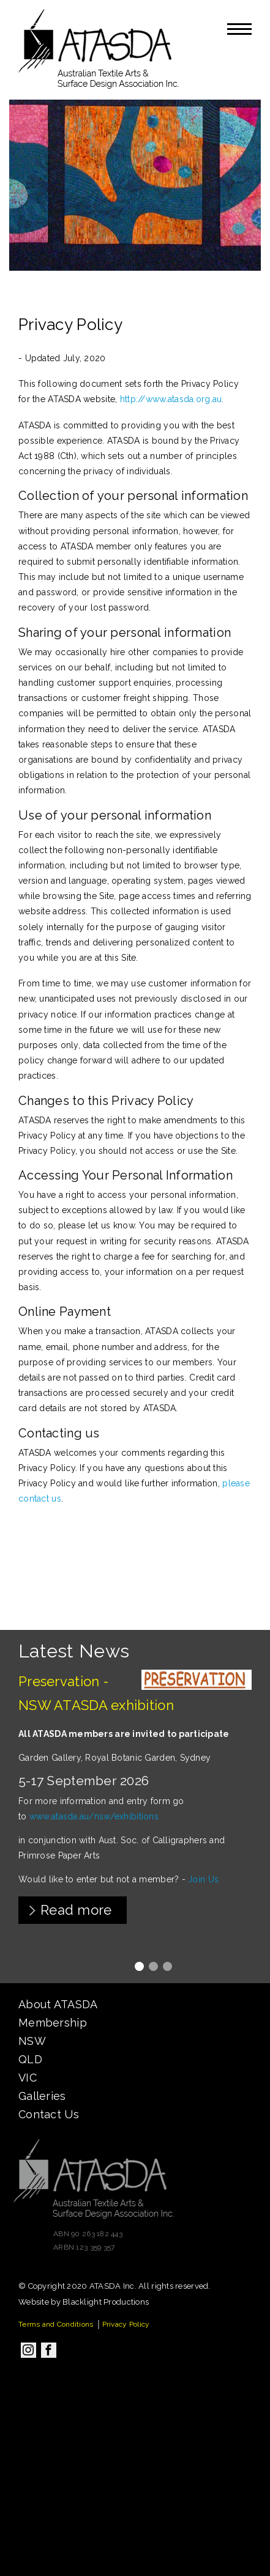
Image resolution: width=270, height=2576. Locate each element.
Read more (76, 1910)
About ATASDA (57, 2004)
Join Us (203, 1879)
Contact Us (48, 2114)
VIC (27, 2077)
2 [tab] (153, 1966)
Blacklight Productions (105, 2301)
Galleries (42, 2096)
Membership (52, 2022)
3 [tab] (167, 1966)
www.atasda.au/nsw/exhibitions (94, 1816)
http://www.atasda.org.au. (172, 399)
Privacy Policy (126, 2324)
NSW (32, 2041)
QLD (30, 2059)
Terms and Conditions (56, 2324)
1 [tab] (139, 1966)
